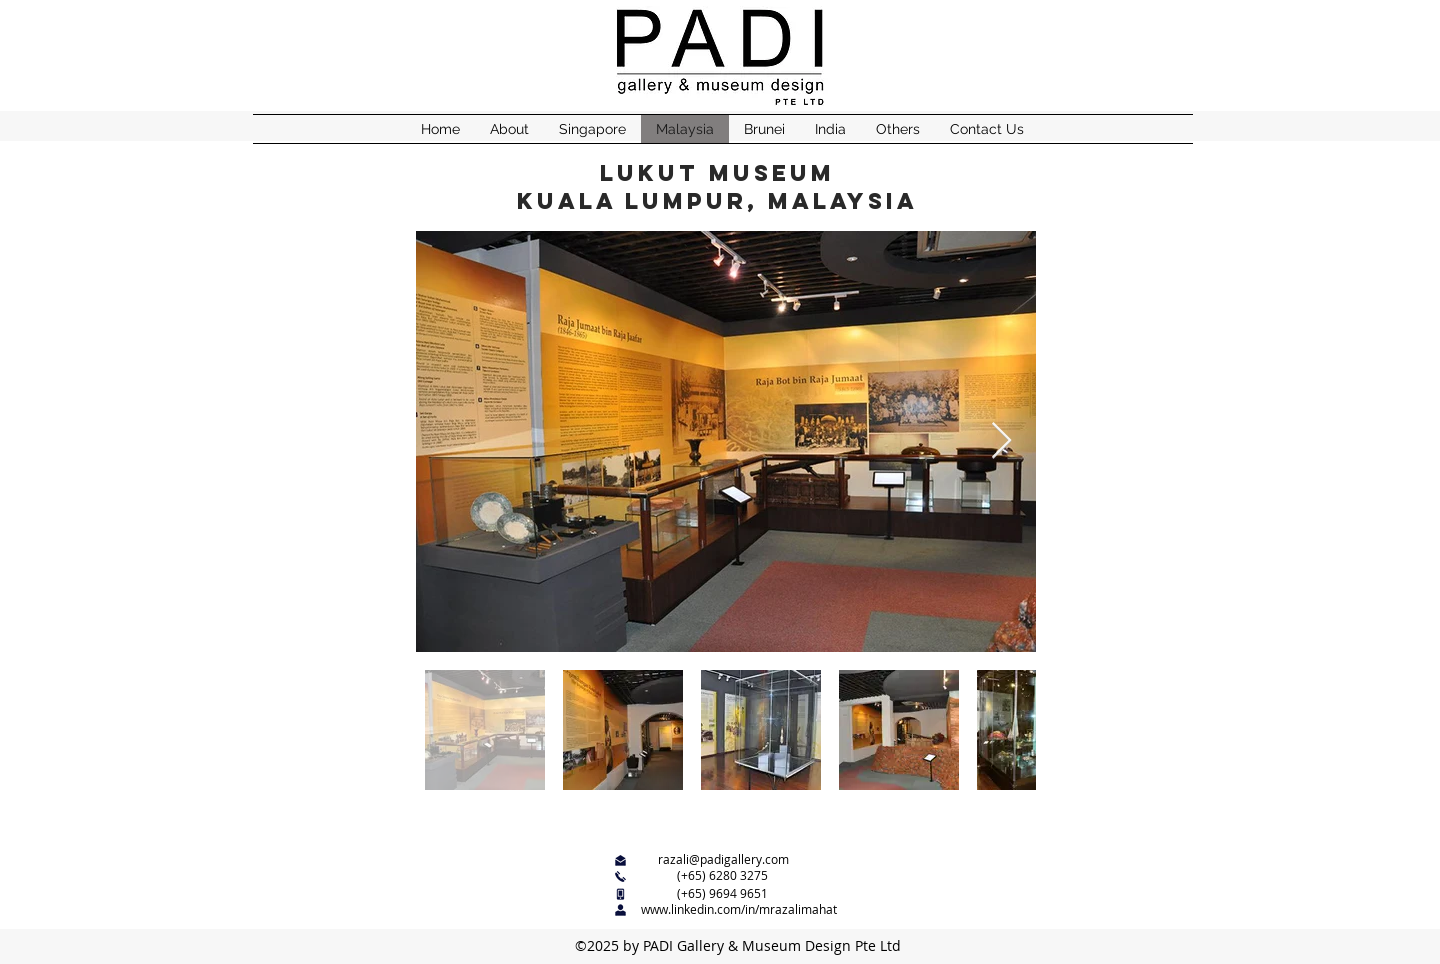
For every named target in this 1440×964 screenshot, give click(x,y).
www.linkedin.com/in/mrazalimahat (739, 909)
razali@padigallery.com (723, 859)
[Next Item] (1001, 441)
